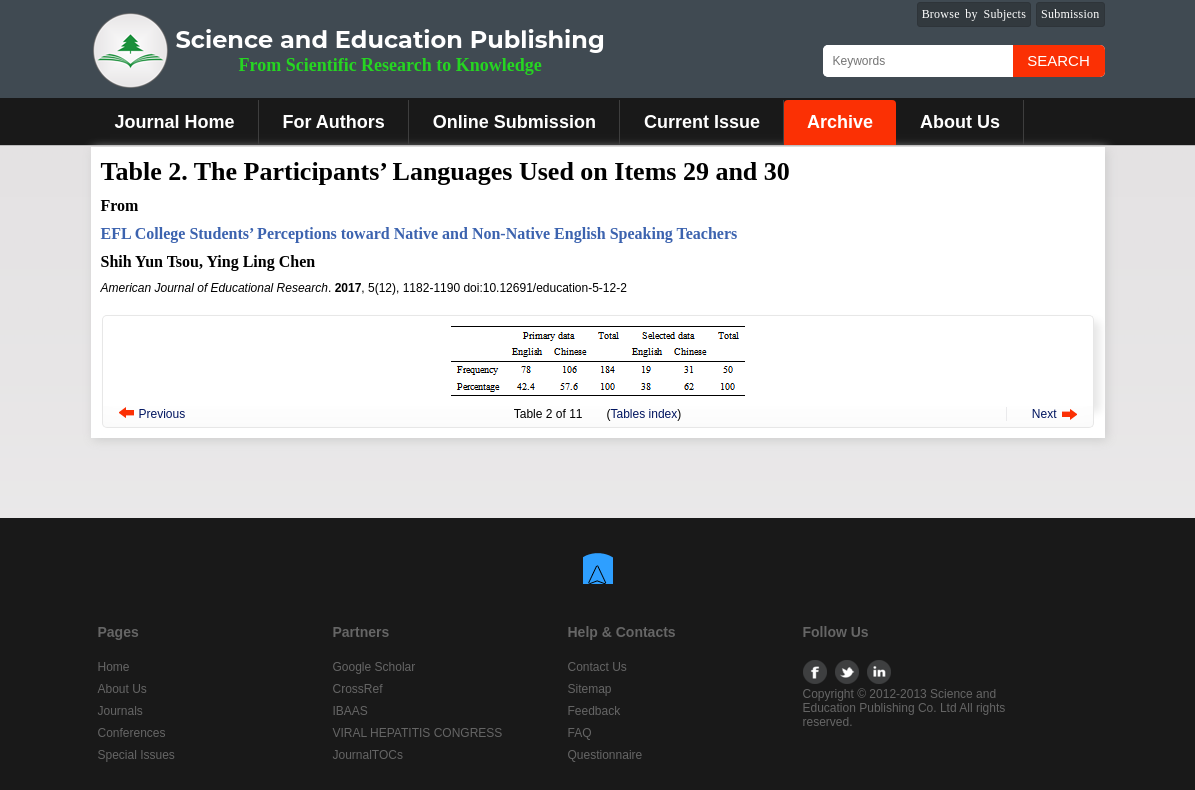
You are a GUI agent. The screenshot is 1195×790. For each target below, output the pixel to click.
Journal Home (175, 122)
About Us (960, 122)
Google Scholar (374, 667)
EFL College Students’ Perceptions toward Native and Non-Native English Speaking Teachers (419, 233)
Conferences (132, 733)
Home (114, 667)
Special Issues (136, 755)
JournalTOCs (368, 755)
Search (1058, 60)
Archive (840, 122)
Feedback (594, 711)
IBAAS (350, 711)
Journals (120, 711)
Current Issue (702, 122)
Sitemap (590, 689)
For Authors (334, 122)
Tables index (644, 414)
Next (1044, 414)
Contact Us (597, 667)
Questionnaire (605, 755)
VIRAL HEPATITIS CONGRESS (418, 733)
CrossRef (358, 689)
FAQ (580, 733)
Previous (162, 414)
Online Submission (514, 122)
